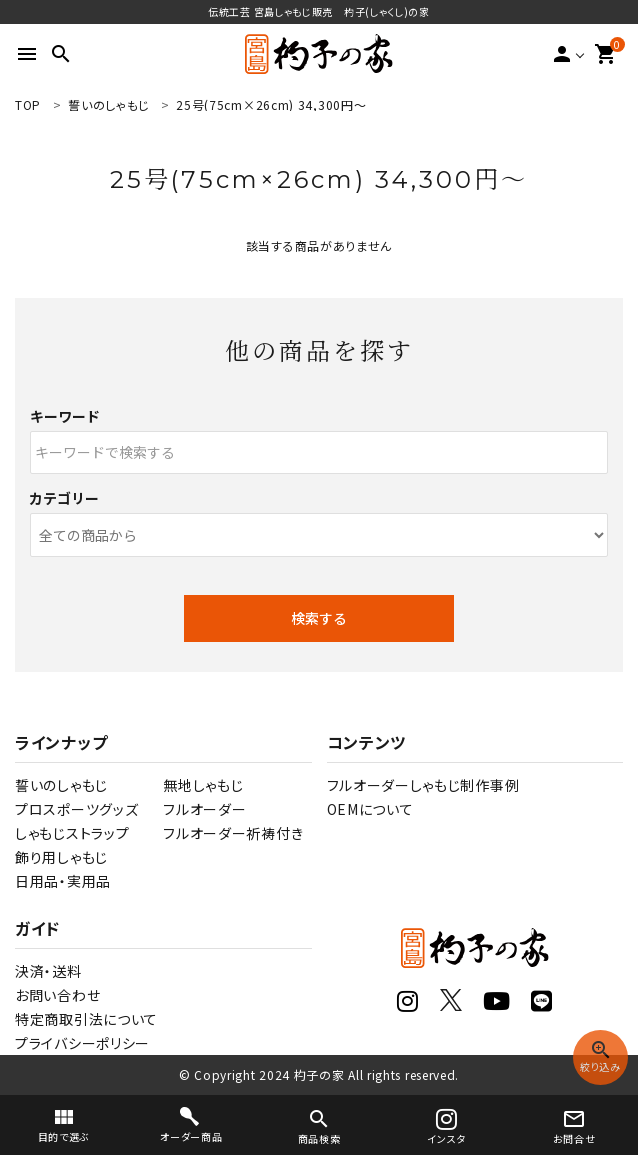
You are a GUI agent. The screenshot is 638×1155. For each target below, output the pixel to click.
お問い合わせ (57, 995)
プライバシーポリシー (82, 1043)
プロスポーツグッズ (76, 809)
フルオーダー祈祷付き (233, 833)
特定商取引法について (86, 1019)
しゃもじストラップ (72, 833)
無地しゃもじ (203, 785)
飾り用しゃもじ (61, 857)
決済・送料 (48, 971)
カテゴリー (65, 498)
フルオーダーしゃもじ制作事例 (423, 785)
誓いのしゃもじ (61, 785)
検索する (319, 618)
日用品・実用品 (63, 881)
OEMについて (370, 809)
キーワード (65, 416)
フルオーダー (204, 809)
